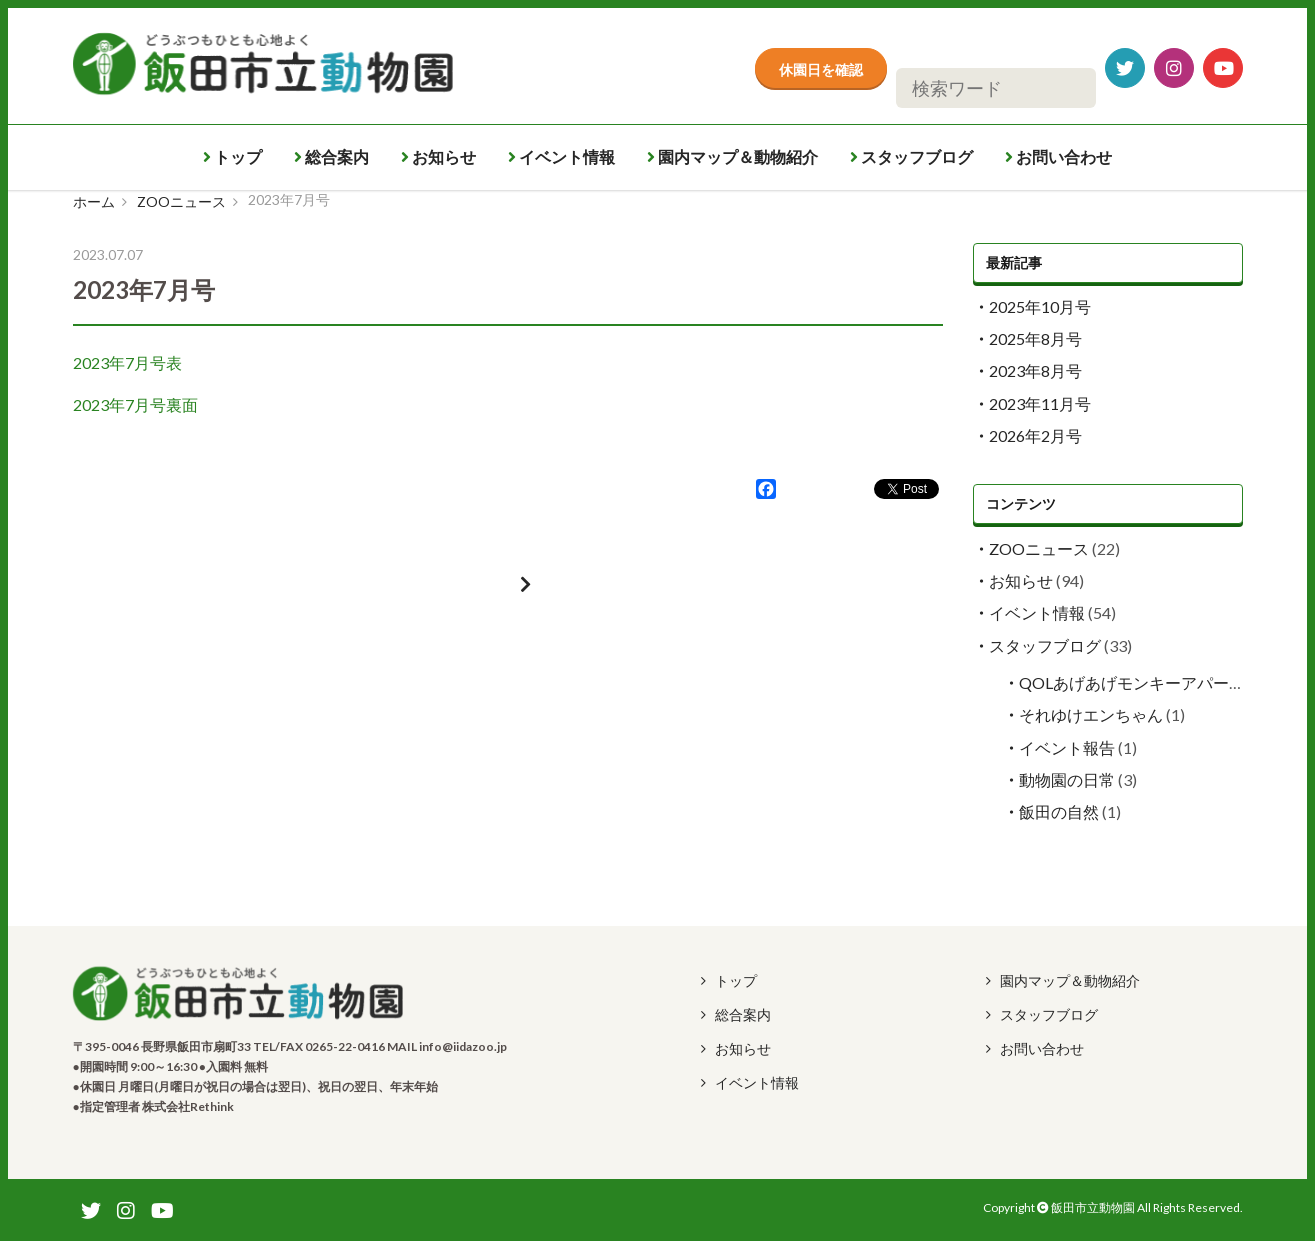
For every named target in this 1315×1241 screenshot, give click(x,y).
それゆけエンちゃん (1091, 714)
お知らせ (438, 156)
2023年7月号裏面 (135, 404)
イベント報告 (1067, 747)
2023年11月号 (1040, 403)
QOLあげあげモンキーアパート (1132, 682)
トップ (232, 156)
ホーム (94, 201)
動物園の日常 (1067, 779)
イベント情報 (561, 156)
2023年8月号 (1035, 370)
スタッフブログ (911, 156)
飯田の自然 (1059, 811)
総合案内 (331, 156)
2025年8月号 (1035, 338)
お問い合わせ (1058, 156)
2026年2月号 (1035, 435)
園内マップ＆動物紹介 (732, 156)
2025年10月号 (1040, 306)
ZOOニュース (181, 201)
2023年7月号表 (127, 362)
